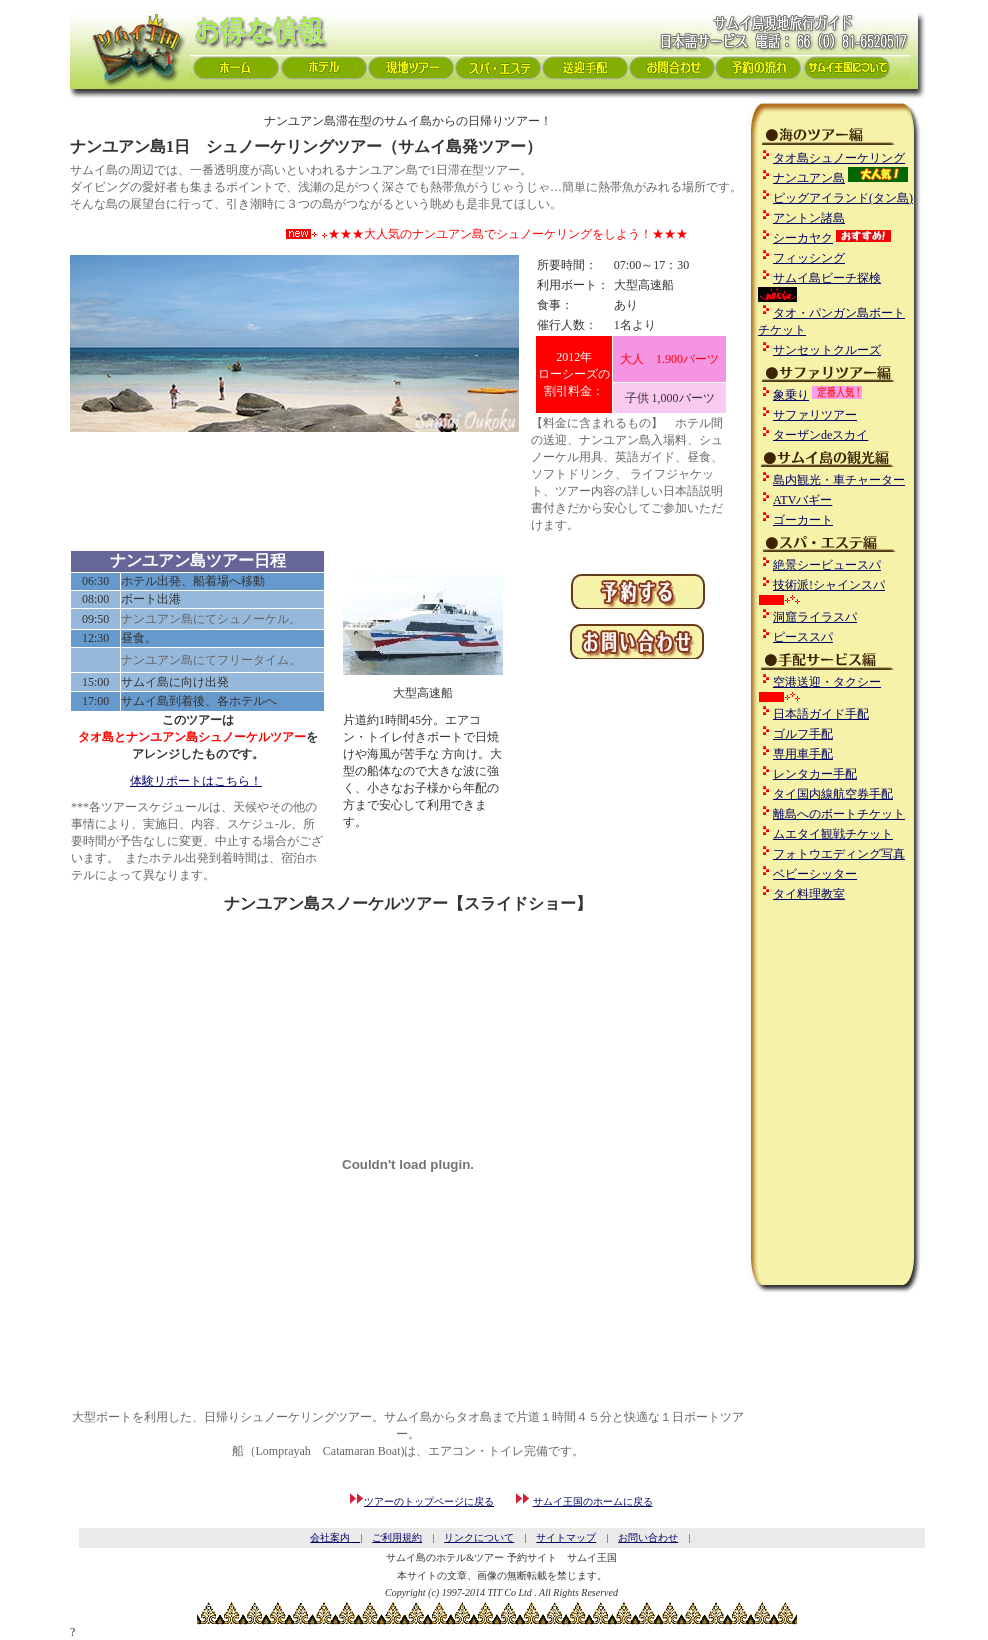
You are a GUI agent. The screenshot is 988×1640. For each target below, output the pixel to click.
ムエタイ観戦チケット (833, 834)
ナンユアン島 (809, 178)
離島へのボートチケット (839, 814)
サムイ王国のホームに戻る (593, 1501)
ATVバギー (802, 500)
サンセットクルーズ (827, 350)
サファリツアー (815, 415)
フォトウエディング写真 (839, 854)
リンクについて (479, 1537)
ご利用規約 (397, 1537)
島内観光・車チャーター (839, 480)
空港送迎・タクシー (827, 682)
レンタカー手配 (815, 774)
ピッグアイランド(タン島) (843, 198)
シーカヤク (803, 238)
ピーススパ (803, 637)
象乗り (791, 395)
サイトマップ (566, 1537)
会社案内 (335, 1537)
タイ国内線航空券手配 (833, 794)
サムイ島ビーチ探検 (827, 278)
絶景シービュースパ (827, 565)
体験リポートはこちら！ (196, 781)
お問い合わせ (648, 1537)
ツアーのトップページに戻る (429, 1501)
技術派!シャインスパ (829, 585)
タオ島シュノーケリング (839, 158)
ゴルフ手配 (803, 734)
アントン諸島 (809, 218)
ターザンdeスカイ (820, 435)
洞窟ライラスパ (815, 617)
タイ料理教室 (809, 894)
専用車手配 (803, 754)
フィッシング (809, 258)
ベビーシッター (815, 874)
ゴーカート (803, 520)
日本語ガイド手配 (821, 714)
